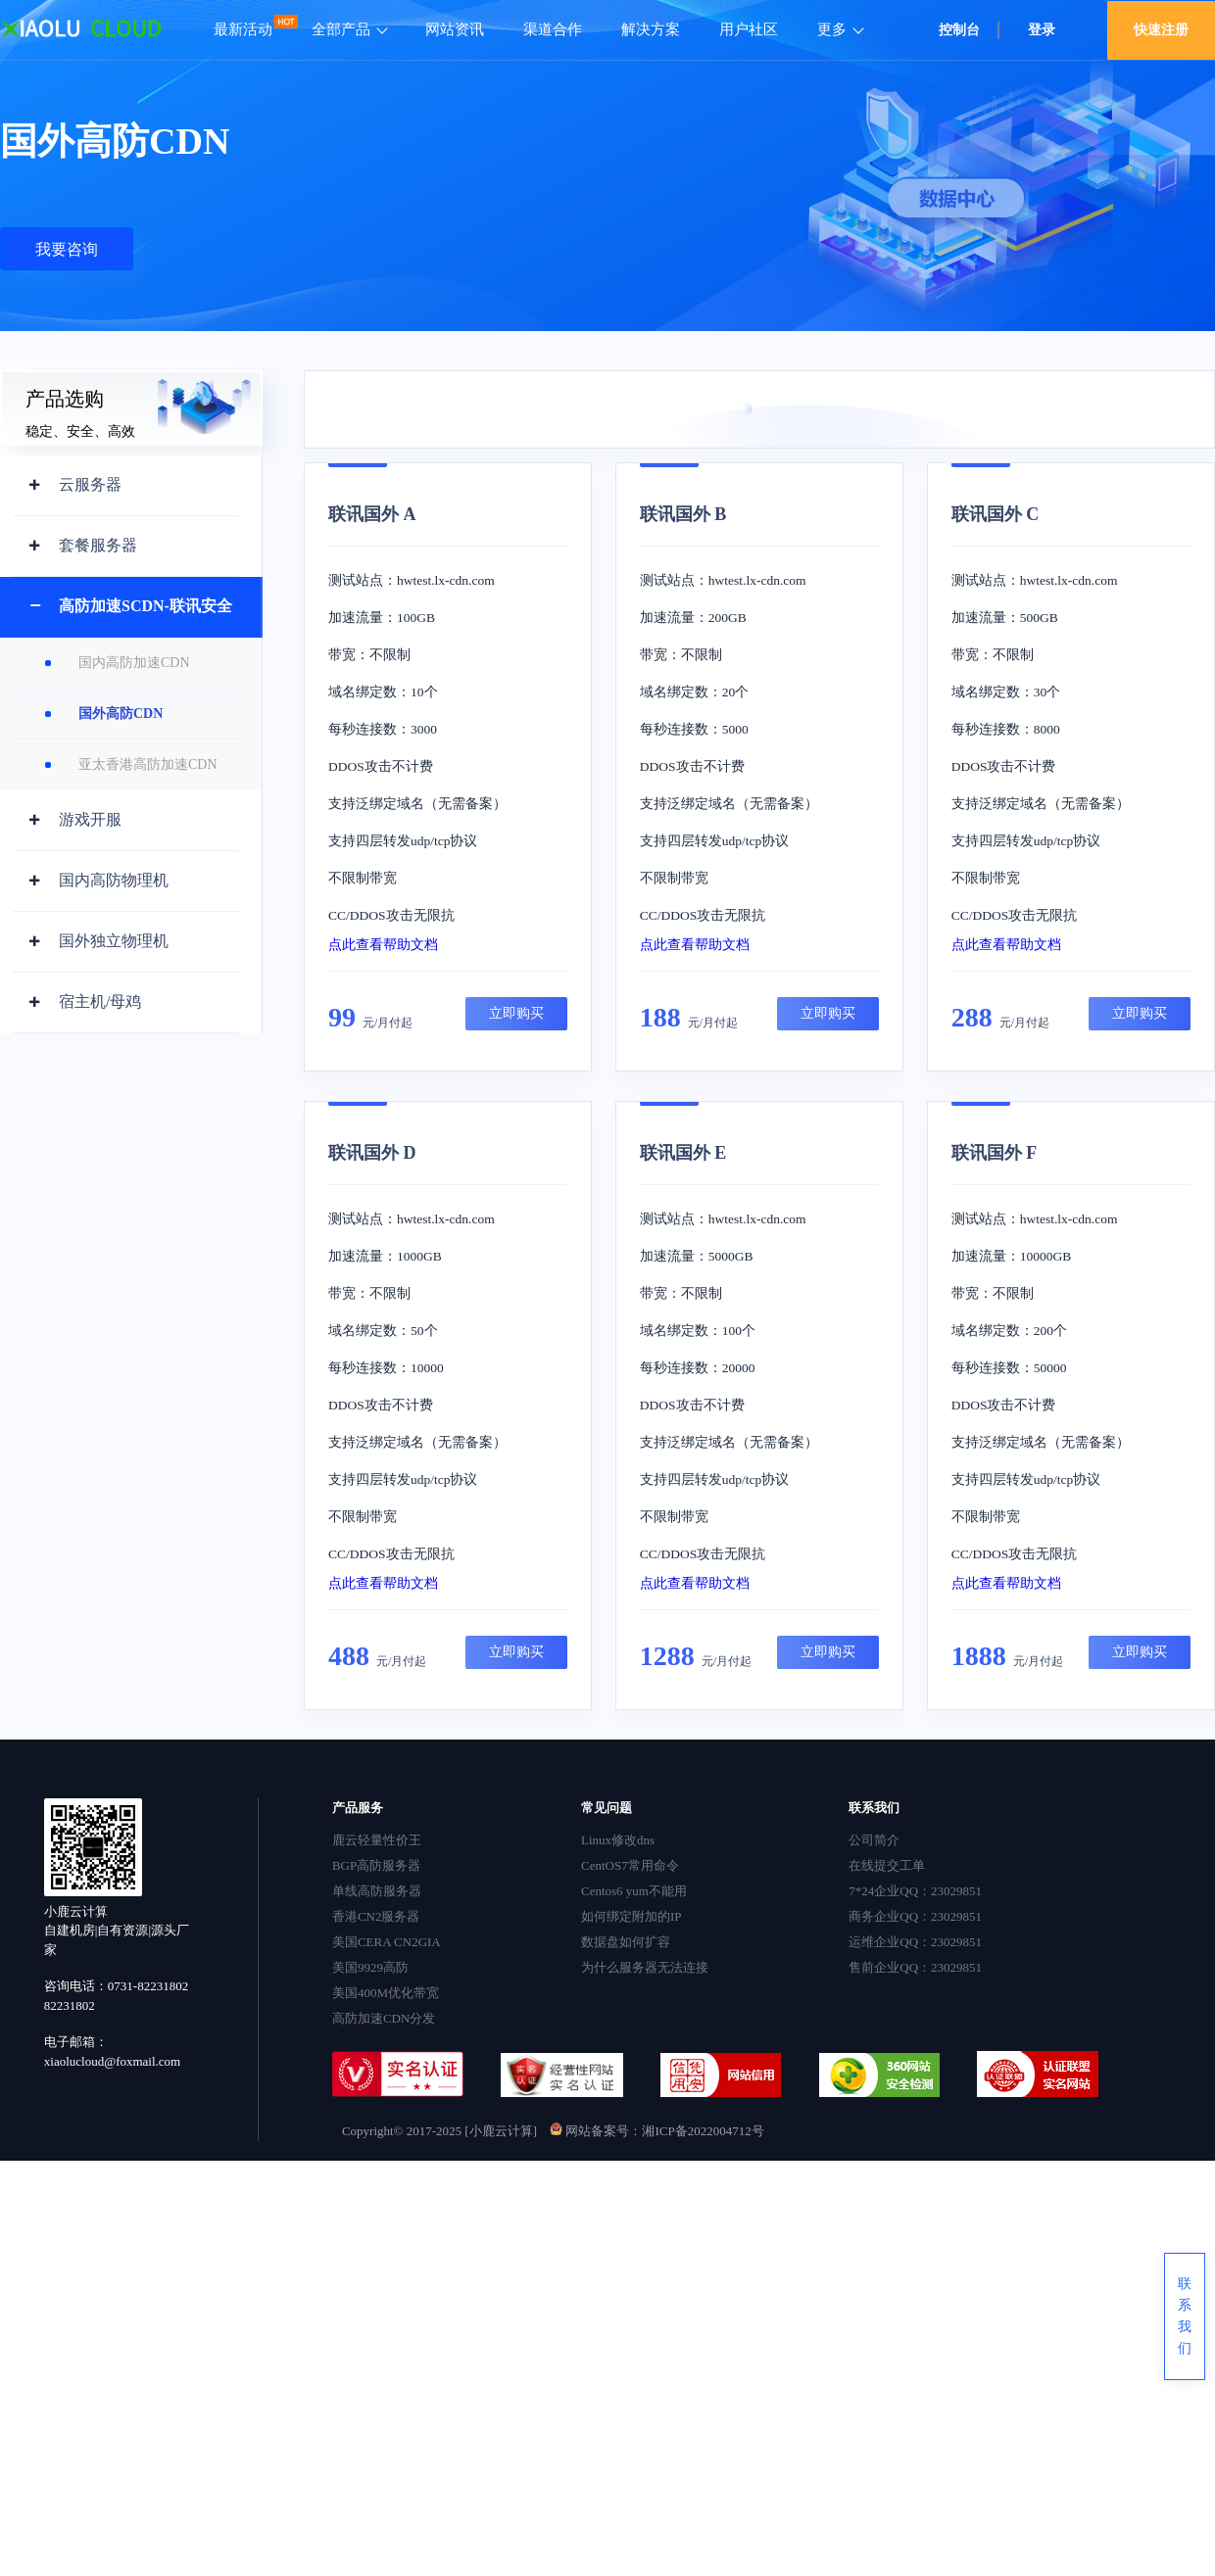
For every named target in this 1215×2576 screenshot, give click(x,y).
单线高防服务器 (376, 1891)
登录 (1041, 30)
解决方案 (650, 29)
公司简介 (874, 1840)
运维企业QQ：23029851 (915, 1941)
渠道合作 (552, 29)
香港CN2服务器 (376, 1916)
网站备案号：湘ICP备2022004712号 (656, 2130)
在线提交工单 (887, 1865)
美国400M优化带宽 (385, 1992)
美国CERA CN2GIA (386, 1941)
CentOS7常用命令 (630, 1865)
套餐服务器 (98, 545)
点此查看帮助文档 (383, 944)
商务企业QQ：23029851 (915, 1916)
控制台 (959, 30)
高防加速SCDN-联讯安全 (145, 605)
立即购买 (516, 1013)
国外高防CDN (120, 713)
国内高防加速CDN (134, 662)
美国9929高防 (370, 1967)
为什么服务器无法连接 (644, 1967)
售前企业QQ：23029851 (915, 1967)
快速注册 (1161, 30)
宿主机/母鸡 (100, 1001)
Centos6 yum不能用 (634, 1891)
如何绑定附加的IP (631, 1916)
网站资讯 (454, 29)
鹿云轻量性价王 (376, 1840)
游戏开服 (90, 819)
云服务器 (90, 484)
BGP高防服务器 (376, 1865)
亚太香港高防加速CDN (148, 764)
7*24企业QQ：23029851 (915, 1891)
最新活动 (243, 29)
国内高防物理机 (114, 880)
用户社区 (748, 29)
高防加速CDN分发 (383, 2018)
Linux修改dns (618, 1840)
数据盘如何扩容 (625, 1941)
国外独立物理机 (114, 940)
